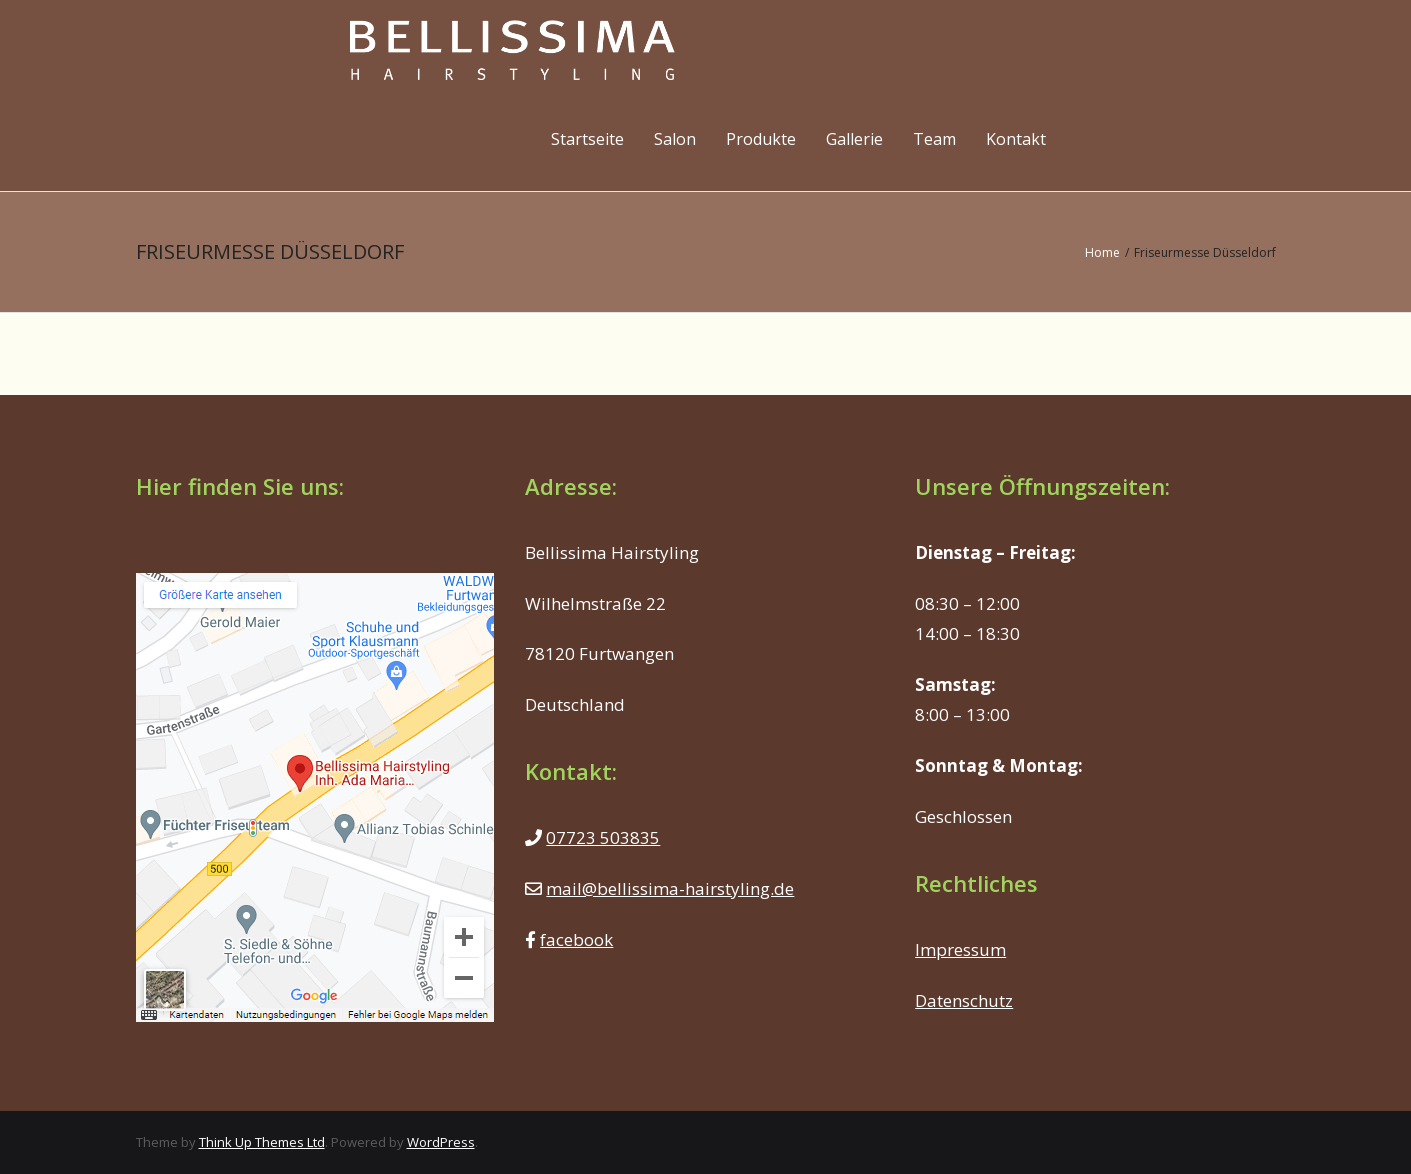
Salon (675, 139)
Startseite (587, 139)
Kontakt (1016, 139)
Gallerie (854, 139)
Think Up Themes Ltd (262, 1142)
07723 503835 (603, 837)
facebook (576, 939)
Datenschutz (964, 1000)
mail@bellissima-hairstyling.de (670, 888)
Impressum (960, 949)
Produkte (761, 139)
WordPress (441, 1142)
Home (1102, 252)
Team (934, 139)
